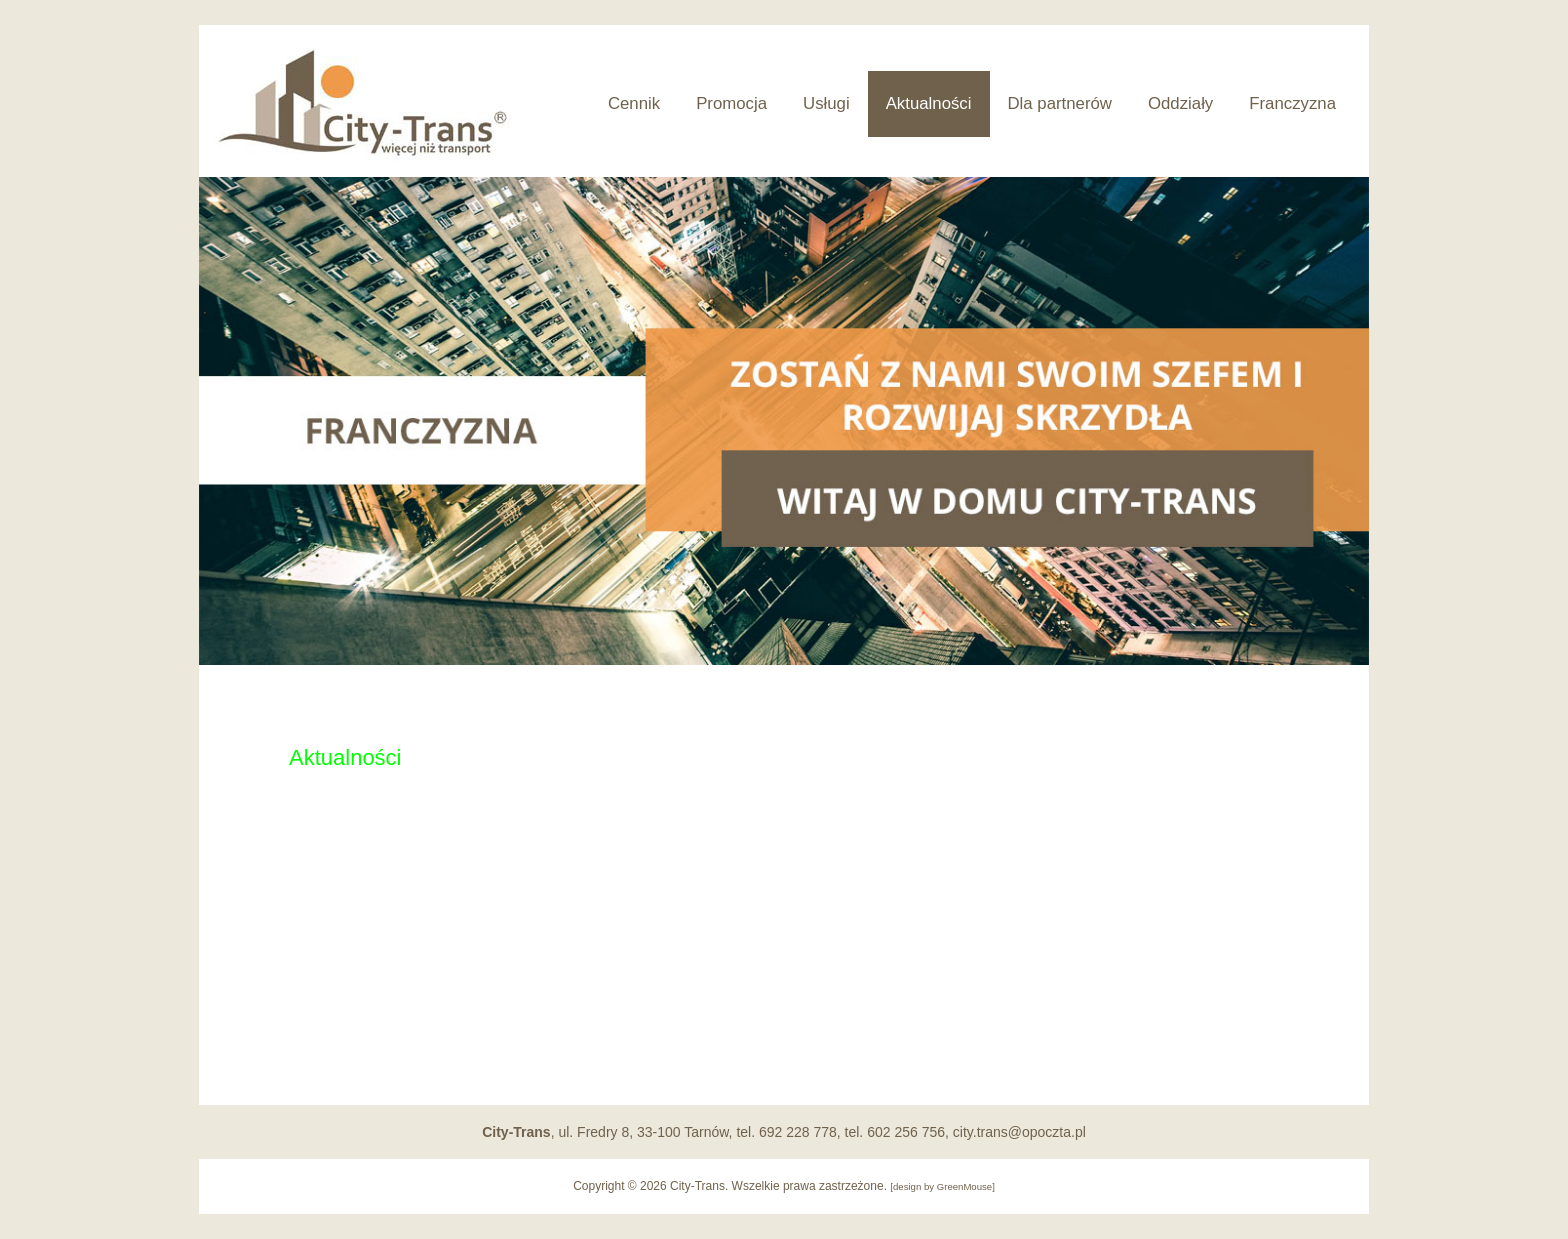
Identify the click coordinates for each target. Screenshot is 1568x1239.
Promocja (731, 103)
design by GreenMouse (942, 1186)
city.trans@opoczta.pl (1019, 1132)
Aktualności (929, 103)
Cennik (634, 103)
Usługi (826, 103)
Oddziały (1180, 103)
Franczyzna (1292, 103)
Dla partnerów (1060, 103)
